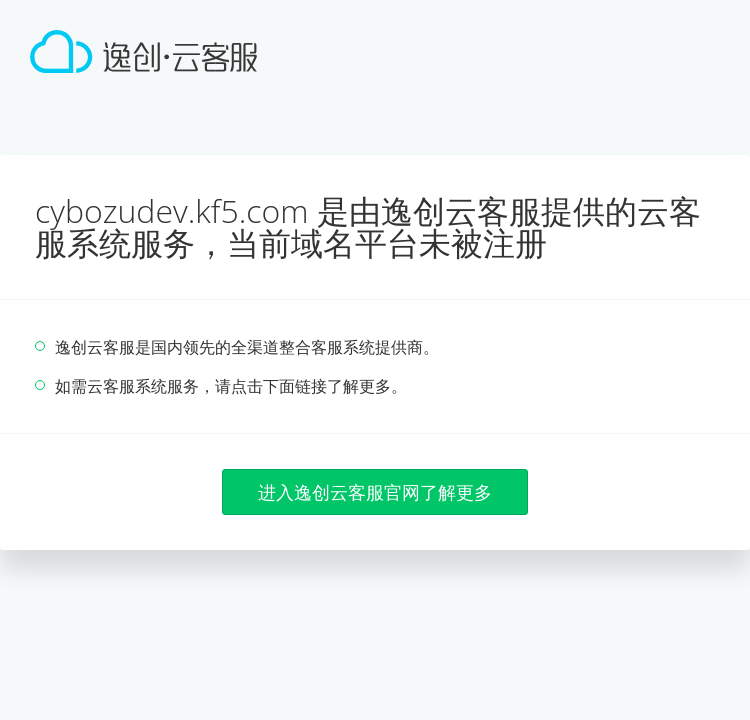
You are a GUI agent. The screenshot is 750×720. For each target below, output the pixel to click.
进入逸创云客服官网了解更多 (375, 492)
